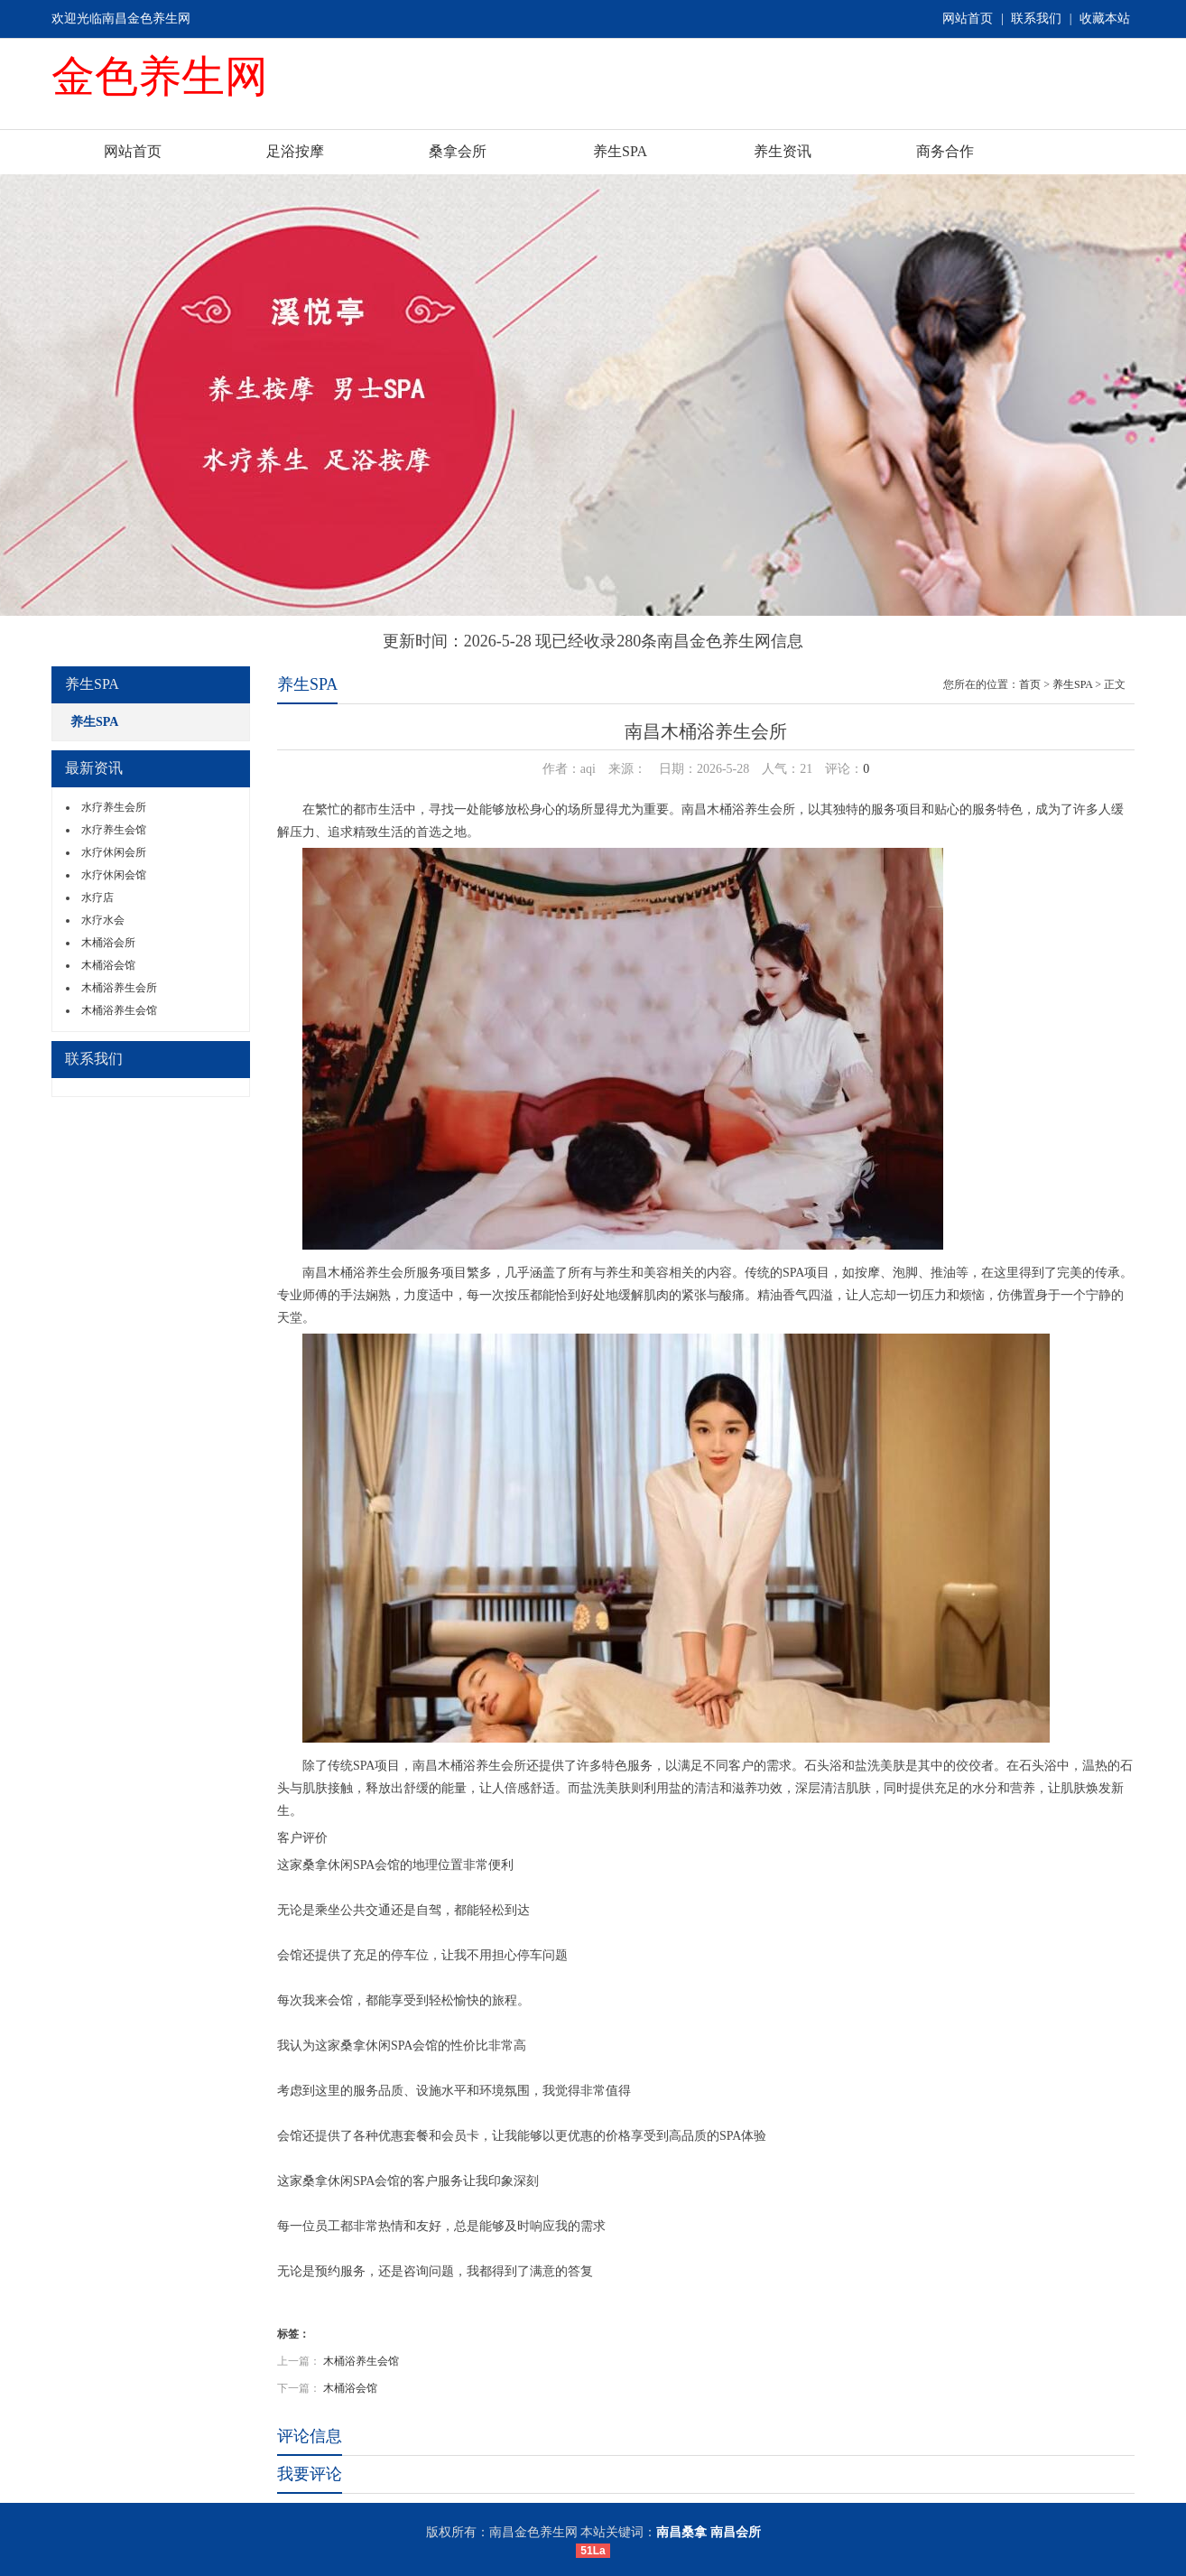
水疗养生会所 (113, 807)
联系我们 (1036, 18)
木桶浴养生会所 (119, 987)
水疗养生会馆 (113, 829)
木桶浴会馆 (108, 965)
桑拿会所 (457, 151)
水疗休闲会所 (113, 852)
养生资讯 (782, 151)
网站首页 (967, 18)
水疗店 (97, 897)
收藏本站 (1104, 18)
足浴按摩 (295, 151)
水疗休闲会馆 (113, 875)
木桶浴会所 (108, 942)
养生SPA (620, 151)
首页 (1030, 684)
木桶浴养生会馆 (119, 1010)
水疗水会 (103, 920)
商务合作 (945, 151)
